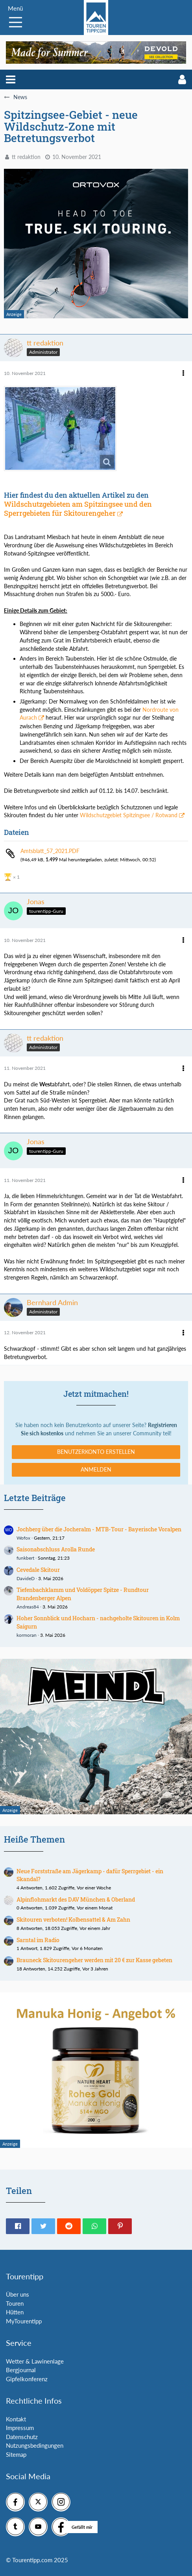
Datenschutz (22, 2436)
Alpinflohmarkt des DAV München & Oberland (76, 1899)
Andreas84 (28, 1607)
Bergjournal (21, 2369)
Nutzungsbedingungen (34, 2445)
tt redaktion (26, 156)
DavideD (26, 1578)
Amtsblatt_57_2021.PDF (49, 851)
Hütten (15, 2312)
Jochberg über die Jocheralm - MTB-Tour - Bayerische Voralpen (99, 1529)
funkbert (25, 1558)
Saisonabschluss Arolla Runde (56, 1549)
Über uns (17, 2294)
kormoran (27, 1635)
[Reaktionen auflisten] (13, 876)
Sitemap (16, 2454)
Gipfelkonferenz (27, 2378)
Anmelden (96, 1469)
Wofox (23, 1538)
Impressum (20, 2427)
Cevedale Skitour (38, 1569)
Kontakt (16, 2419)
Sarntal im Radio (38, 1940)
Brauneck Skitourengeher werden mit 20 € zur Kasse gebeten (94, 1960)
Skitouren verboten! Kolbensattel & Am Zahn (73, 1919)
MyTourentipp (24, 2321)
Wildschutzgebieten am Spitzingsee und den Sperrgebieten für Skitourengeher (78, 508)
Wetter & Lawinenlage (35, 2361)
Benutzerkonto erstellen (96, 1451)
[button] (10, 79)
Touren (15, 2303)
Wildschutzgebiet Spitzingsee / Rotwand (128, 815)
